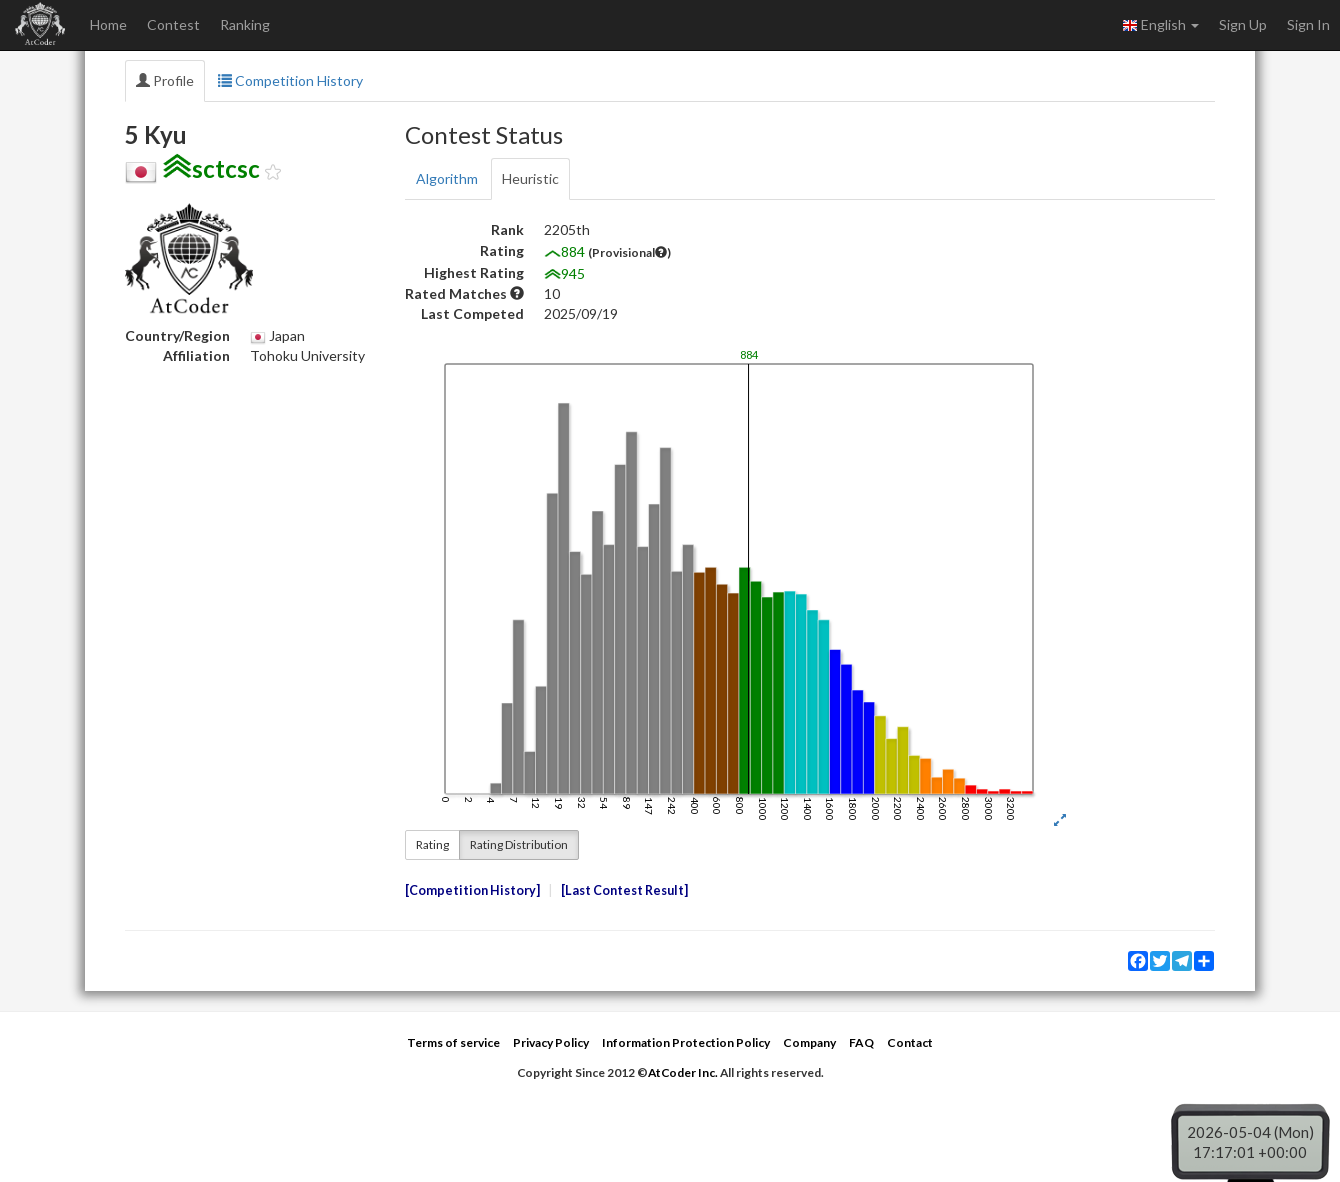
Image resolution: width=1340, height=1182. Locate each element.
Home (108, 24)
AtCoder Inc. (683, 1072)
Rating (432, 844)
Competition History (290, 80)
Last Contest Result (624, 890)
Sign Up (1243, 24)
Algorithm (447, 178)
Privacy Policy (551, 1042)
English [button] (1160, 25)
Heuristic (530, 178)
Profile (165, 80)
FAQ (861, 1042)
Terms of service (453, 1042)
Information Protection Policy (686, 1042)
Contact (910, 1042)
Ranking (245, 24)
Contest (173, 24)
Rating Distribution (519, 844)
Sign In (1308, 24)
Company (809, 1042)
